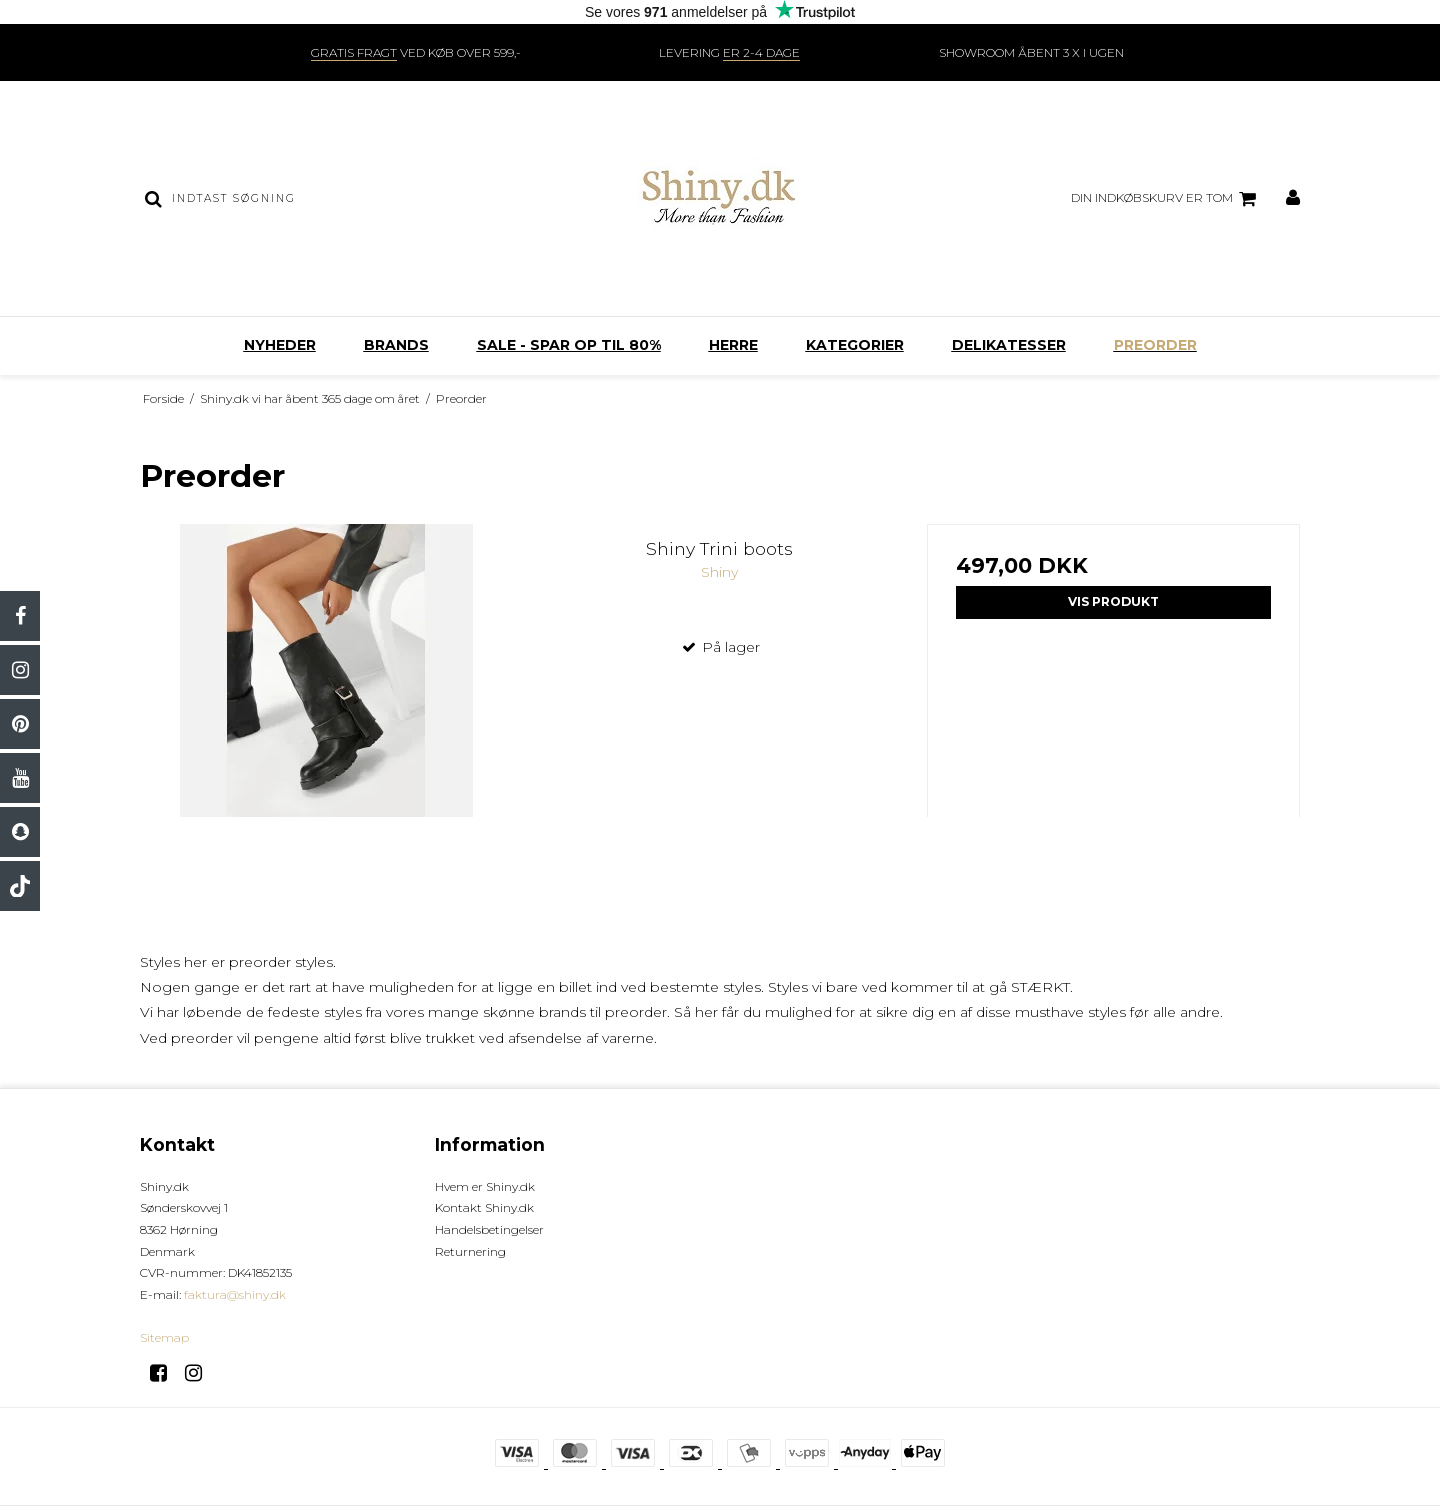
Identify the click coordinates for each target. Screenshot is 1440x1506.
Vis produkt (1113, 601)
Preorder (1155, 345)
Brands (396, 345)
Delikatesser (1009, 345)
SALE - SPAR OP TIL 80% (569, 345)
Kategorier (855, 345)
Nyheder (280, 345)
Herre (733, 345)
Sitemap (164, 1337)
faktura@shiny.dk (235, 1294)
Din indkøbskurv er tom (1166, 199)
